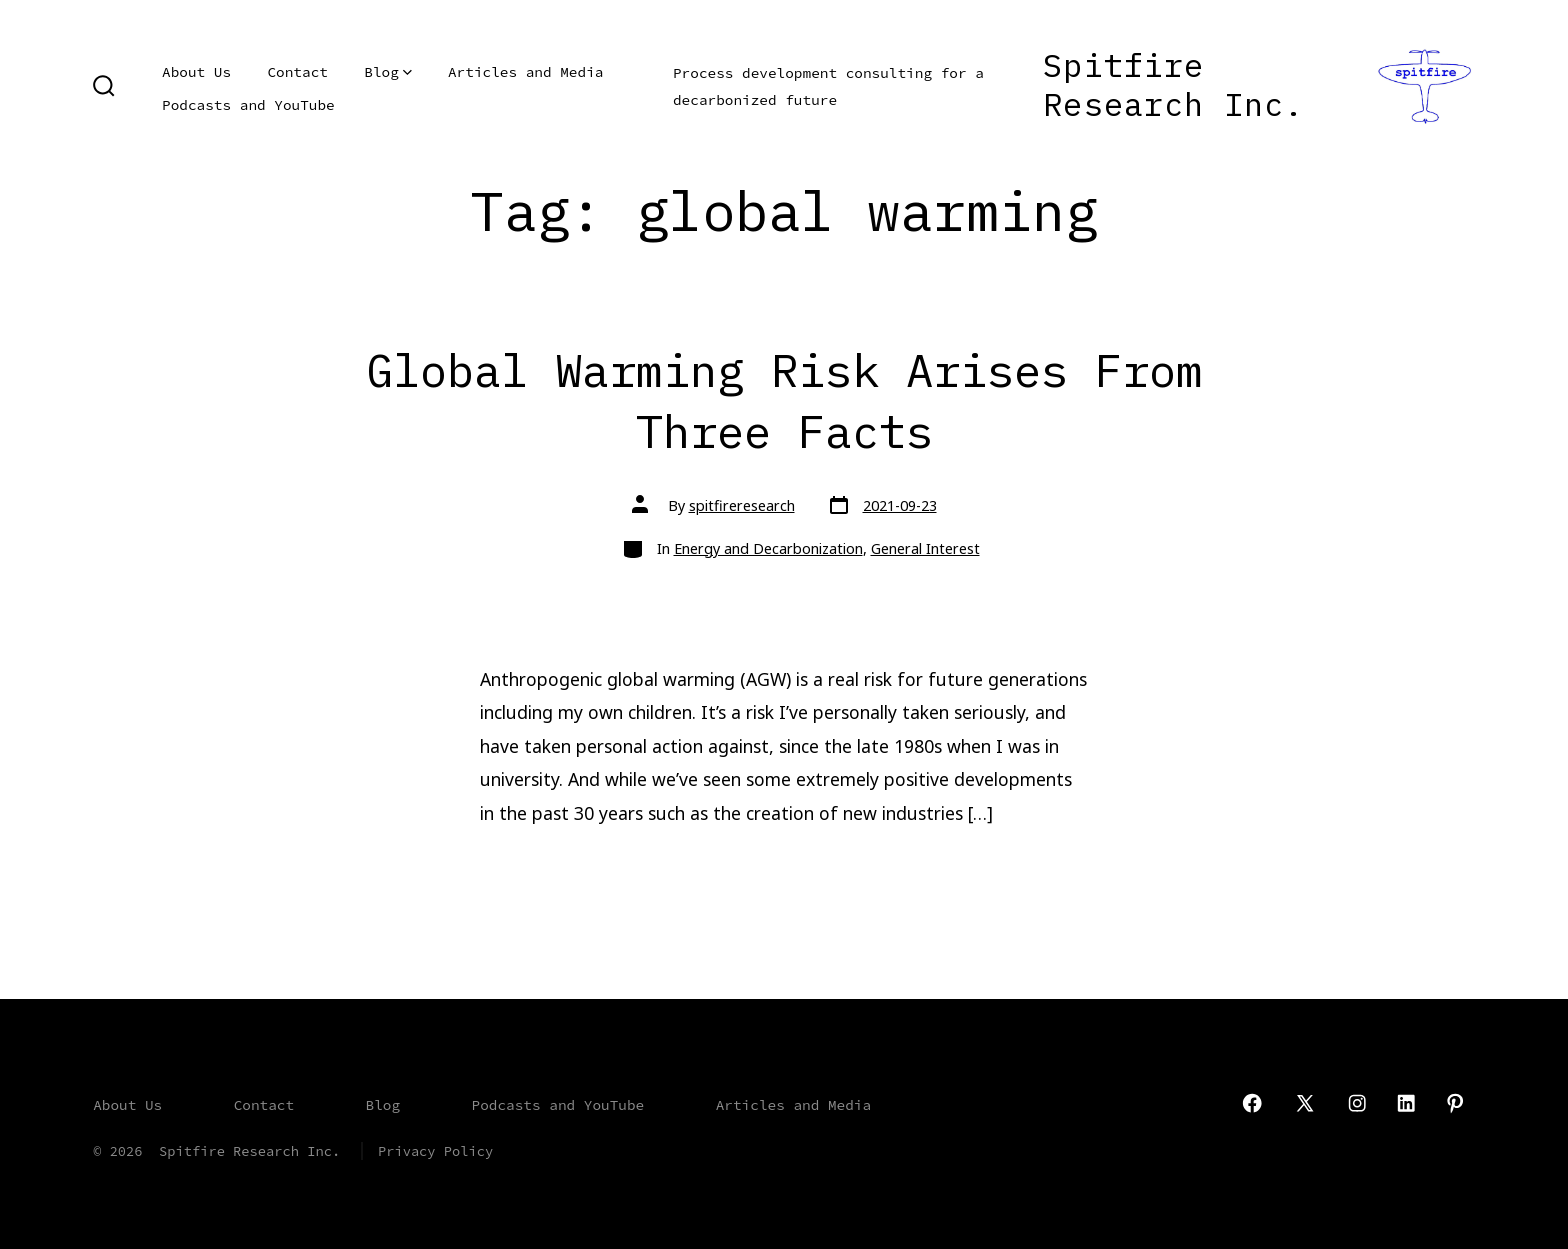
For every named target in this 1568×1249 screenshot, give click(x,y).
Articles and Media (525, 72)
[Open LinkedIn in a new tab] (1406, 1103)
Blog (387, 72)
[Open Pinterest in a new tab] (1455, 1103)
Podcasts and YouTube (248, 105)
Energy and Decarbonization (768, 548)
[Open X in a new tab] (1305, 1103)
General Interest (925, 548)
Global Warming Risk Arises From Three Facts (784, 400)
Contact (297, 72)
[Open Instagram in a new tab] (1357, 1103)
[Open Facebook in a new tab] (1252, 1103)
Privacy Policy (435, 1151)
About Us (196, 72)
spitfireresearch (742, 505)
